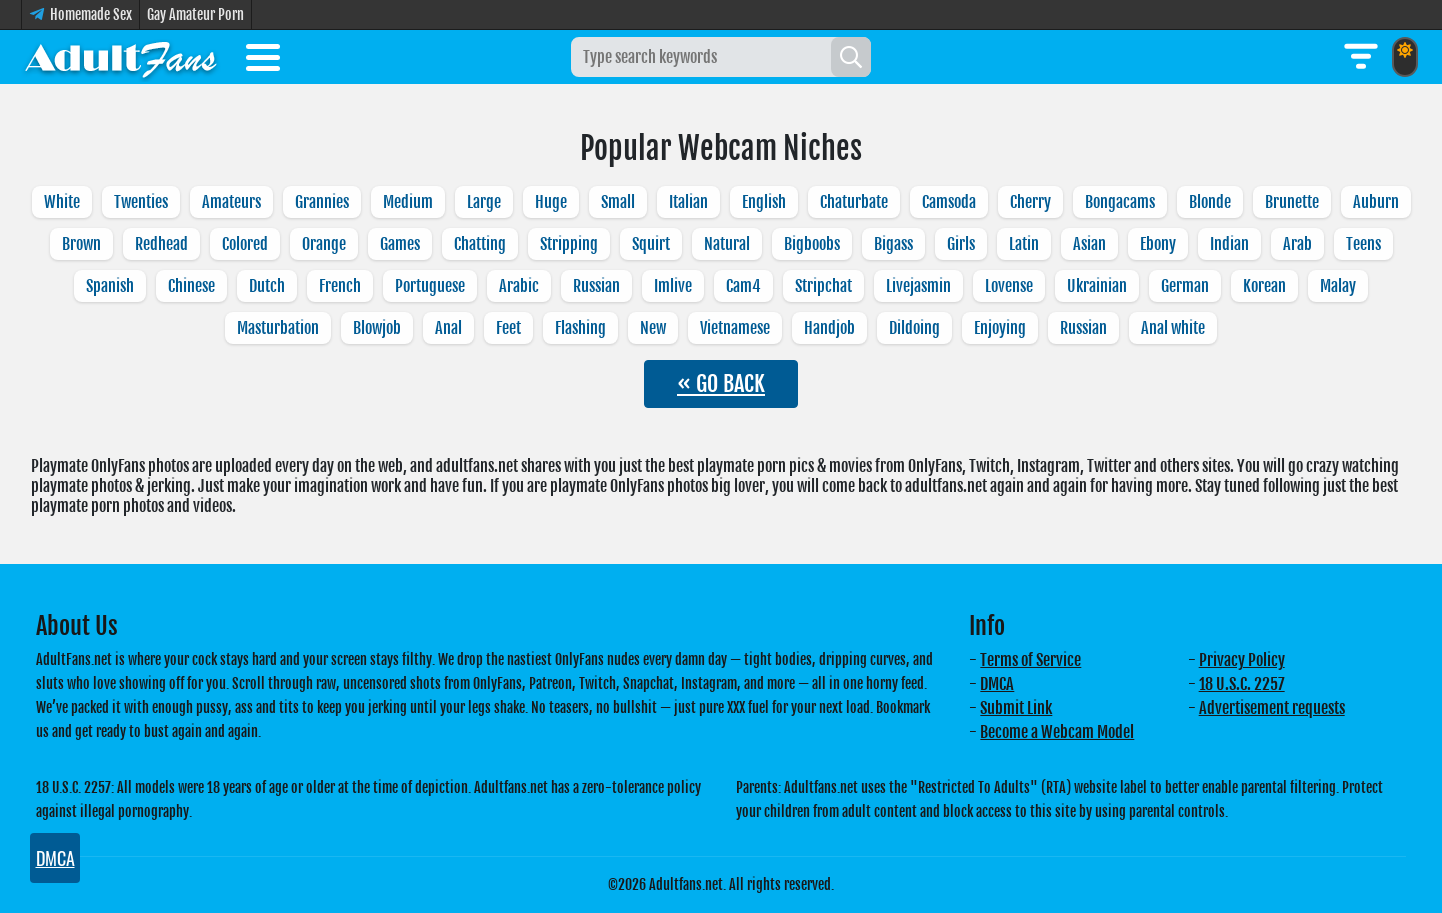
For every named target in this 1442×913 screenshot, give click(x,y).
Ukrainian (1097, 286)
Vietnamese (735, 328)
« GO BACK (721, 383)
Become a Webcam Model (1057, 732)
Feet (508, 328)
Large (484, 202)
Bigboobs (812, 244)
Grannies (322, 202)
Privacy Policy (1242, 660)
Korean (1264, 286)
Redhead (161, 244)
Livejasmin (918, 286)
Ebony (1158, 244)
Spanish (110, 286)
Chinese (191, 286)
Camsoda (949, 202)
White (62, 202)
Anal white (1173, 328)
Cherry (1030, 202)
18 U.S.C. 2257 (1242, 684)
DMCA (997, 684)
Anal (448, 328)
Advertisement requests (1272, 708)
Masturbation (278, 328)
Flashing (580, 328)
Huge (551, 202)
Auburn (1376, 202)
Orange (324, 244)
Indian (1229, 244)
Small (618, 202)
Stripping (569, 244)
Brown (81, 244)
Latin (1024, 244)
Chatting (480, 244)
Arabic (519, 286)
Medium (408, 202)
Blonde (1210, 202)
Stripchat (823, 286)
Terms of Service (1030, 660)
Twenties (141, 202)
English (764, 202)
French (340, 286)
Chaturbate (854, 202)
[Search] (851, 57)
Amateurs (231, 202)
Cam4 (743, 286)
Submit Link (1016, 708)
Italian (688, 202)
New (653, 328)
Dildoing (914, 328)
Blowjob (377, 328)
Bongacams (1120, 202)
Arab (1297, 244)
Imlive (673, 286)
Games (400, 244)
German (1185, 286)
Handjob (829, 328)
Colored (245, 244)
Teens (1363, 244)
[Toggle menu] (263, 61)
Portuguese (430, 286)
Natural (727, 244)
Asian (1089, 244)
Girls (961, 244)
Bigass (893, 244)
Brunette (1292, 202)
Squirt (651, 244)
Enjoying (1000, 328)
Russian (596, 286)
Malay (1338, 286)
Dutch (267, 286)
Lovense (1009, 286)
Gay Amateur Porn (195, 14)
